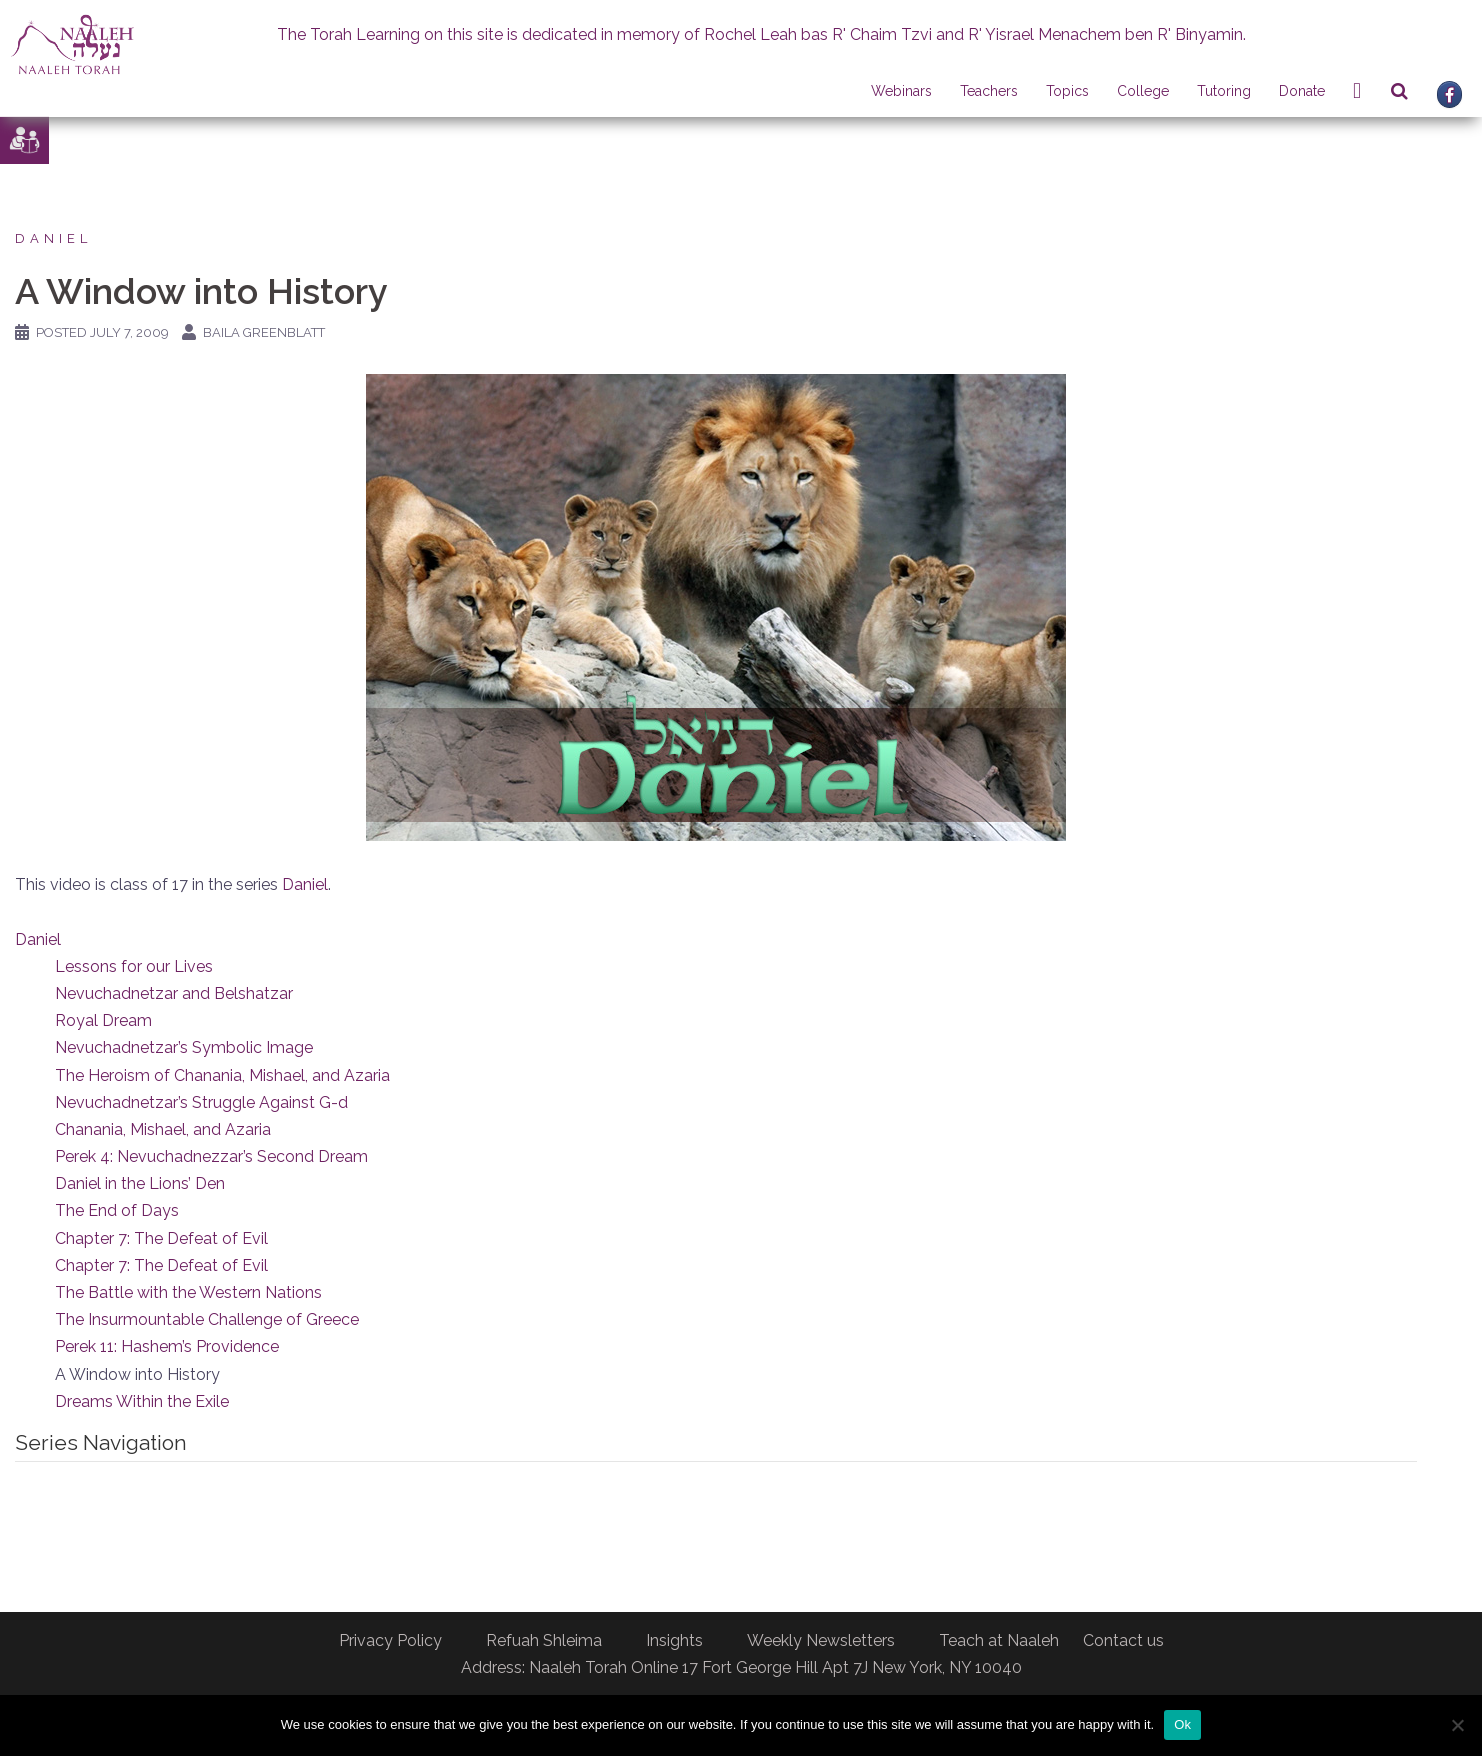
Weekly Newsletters (821, 1640)
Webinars (901, 91)
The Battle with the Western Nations (188, 1292)
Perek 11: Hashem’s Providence (167, 1346)
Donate (1302, 91)
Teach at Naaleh (999, 1640)
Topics (1067, 91)
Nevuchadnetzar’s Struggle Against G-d (201, 1102)
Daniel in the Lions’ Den (140, 1183)
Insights (674, 1640)
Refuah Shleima (544, 1640)
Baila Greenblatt (264, 332)
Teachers (989, 91)
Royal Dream (103, 1020)
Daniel (53, 238)
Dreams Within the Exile (142, 1401)
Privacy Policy (390, 1640)
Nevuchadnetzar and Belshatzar (174, 993)
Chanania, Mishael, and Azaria (163, 1129)
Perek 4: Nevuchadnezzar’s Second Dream (211, 1156)
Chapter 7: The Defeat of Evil (161, 1238)
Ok (1182, 1724)
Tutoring (1224, 91)
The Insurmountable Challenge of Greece (207, 1319)
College (1143, 91)
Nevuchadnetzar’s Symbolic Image (184, 1047)
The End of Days (117, 1210)
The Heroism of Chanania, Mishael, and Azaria (222, 1075)
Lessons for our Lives (134, 966)
